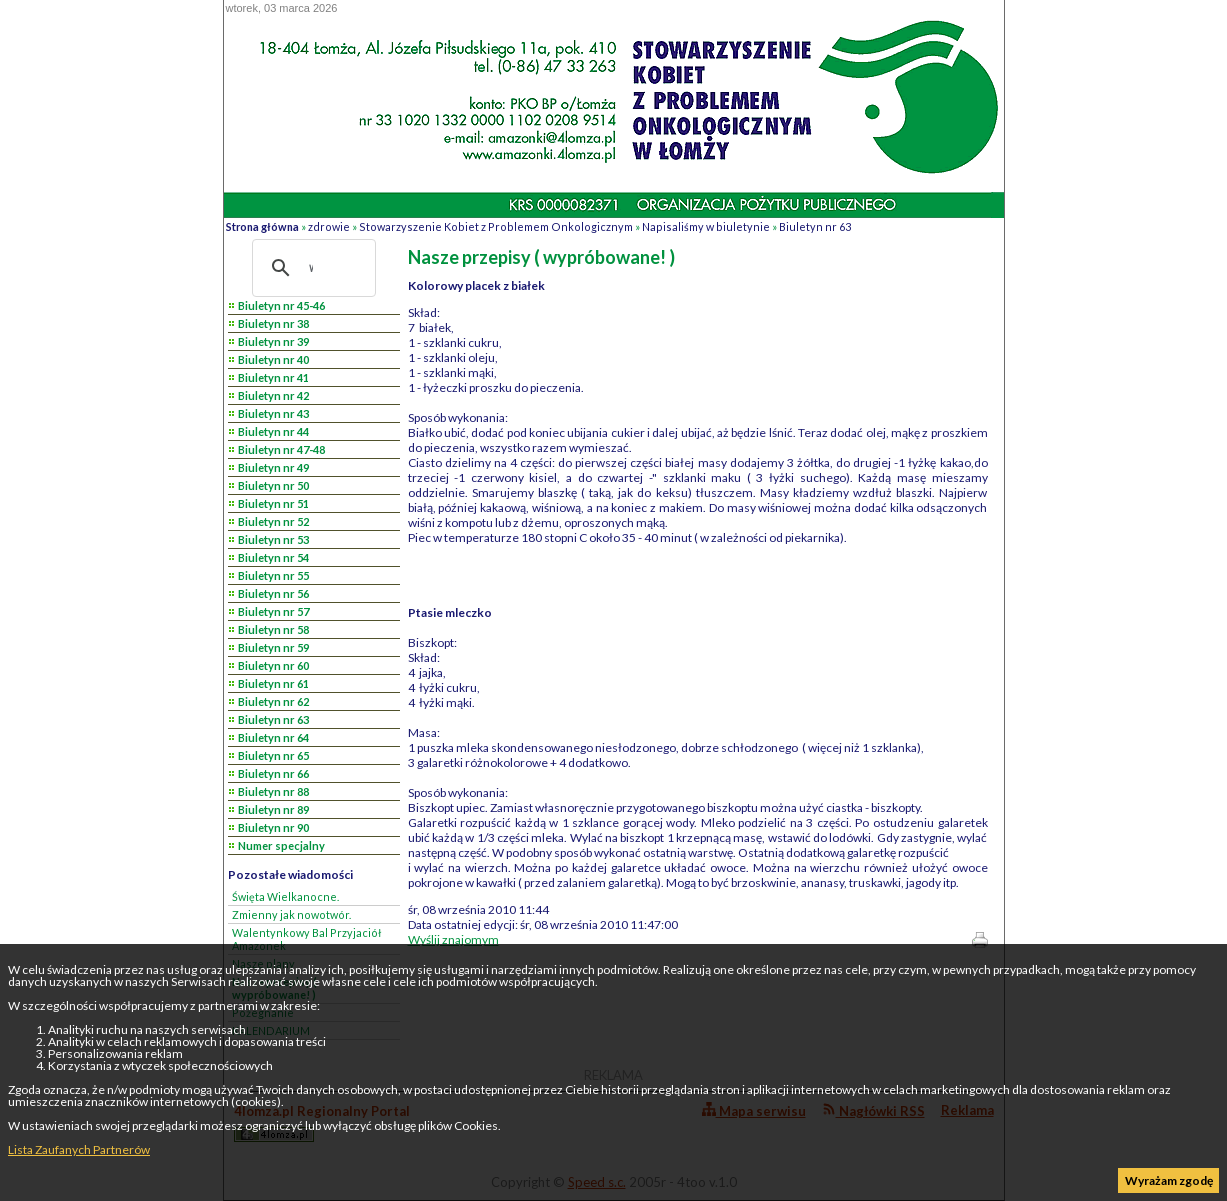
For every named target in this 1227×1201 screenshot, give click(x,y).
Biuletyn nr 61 (273, 683)
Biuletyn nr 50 (273, 485)
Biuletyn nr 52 (273, 521)
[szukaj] (311, 268)
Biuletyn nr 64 (273, 737)
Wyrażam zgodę (1169, 1180)
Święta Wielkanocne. (285, 896)
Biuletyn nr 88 (273, 791)
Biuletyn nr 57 (273, 611)
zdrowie (329, 226)
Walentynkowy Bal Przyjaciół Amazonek (306, 939)
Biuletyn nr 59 (273, 647)
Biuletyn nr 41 (273, 377)
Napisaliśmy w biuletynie (706, 226)
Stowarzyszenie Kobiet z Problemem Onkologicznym (496, 226)
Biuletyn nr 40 (273, 359)
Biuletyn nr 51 (273, 503)
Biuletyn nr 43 (273, 413)
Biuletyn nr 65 (273, 755)
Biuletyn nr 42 (273, 395)
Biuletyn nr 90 (273, 827)
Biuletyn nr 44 (273, 431)
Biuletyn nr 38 (273, 323)
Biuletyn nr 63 (815, 226)
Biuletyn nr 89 (273, 809)
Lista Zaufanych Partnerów (79, 1149)
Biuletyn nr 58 (273, 629)
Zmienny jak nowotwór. (291, 914)
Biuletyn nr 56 (273, 593)
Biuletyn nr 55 (273, 575)
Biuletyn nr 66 (273, 773)
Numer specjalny (281, 845)
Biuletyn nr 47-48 (281, 449)
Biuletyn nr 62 (273, 701)
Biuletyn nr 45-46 (281, 305)
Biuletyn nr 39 (273, 341)
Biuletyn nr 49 (273, 467)
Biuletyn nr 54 (273, 557)
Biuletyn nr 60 (273, 665)
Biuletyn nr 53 (273, 539)
